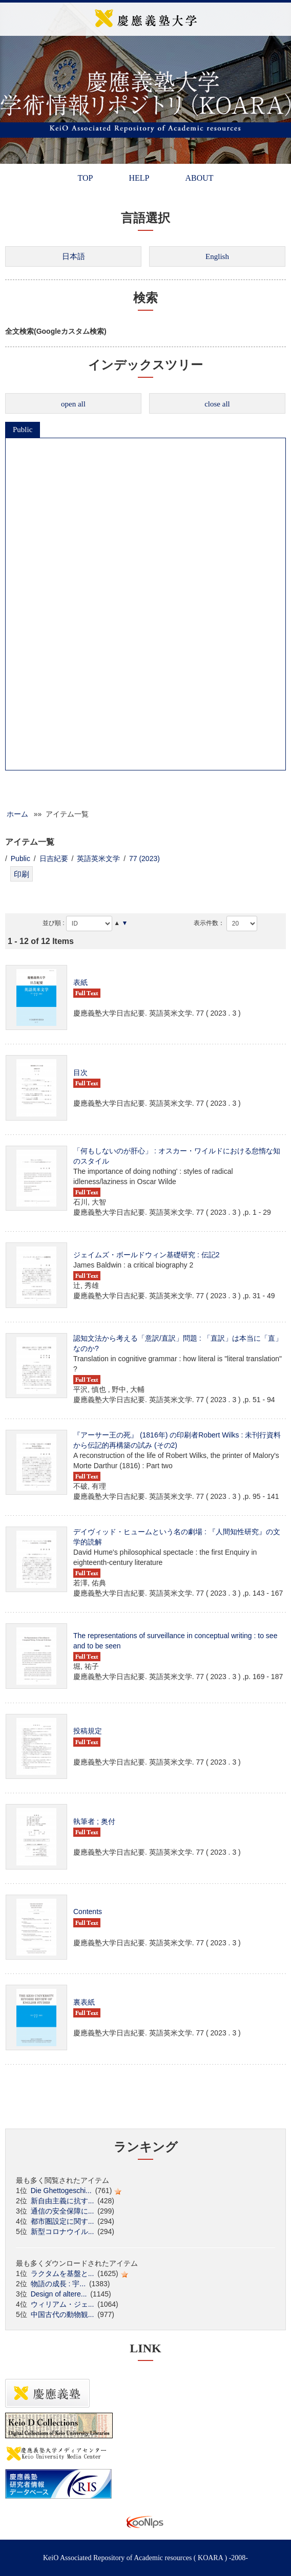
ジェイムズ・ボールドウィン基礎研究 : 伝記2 (146, 1255)
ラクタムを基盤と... (62, 2273)
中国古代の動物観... (62, 2314)
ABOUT (199, 178)
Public (22, 429)
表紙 (80, 982)
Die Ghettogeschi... (61, 2190)
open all (73, 404)
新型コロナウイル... (62, 2231)
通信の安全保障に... (62, 2211)
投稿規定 (87, 1731)
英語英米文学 (98, 858)
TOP (85, 178)
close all (217, 404)
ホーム (17, 814)
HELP (139, 178)
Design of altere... (59, 2294)
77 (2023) (144, 858)
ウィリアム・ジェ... (62, 2304)
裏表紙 (84, 2002)
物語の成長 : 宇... (58, 2284)
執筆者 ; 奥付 (94, 1821)
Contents (87, 1911)
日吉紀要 (53, 858)
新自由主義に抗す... (62, 2201)
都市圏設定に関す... (62, 2221)
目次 (80, 1072)
